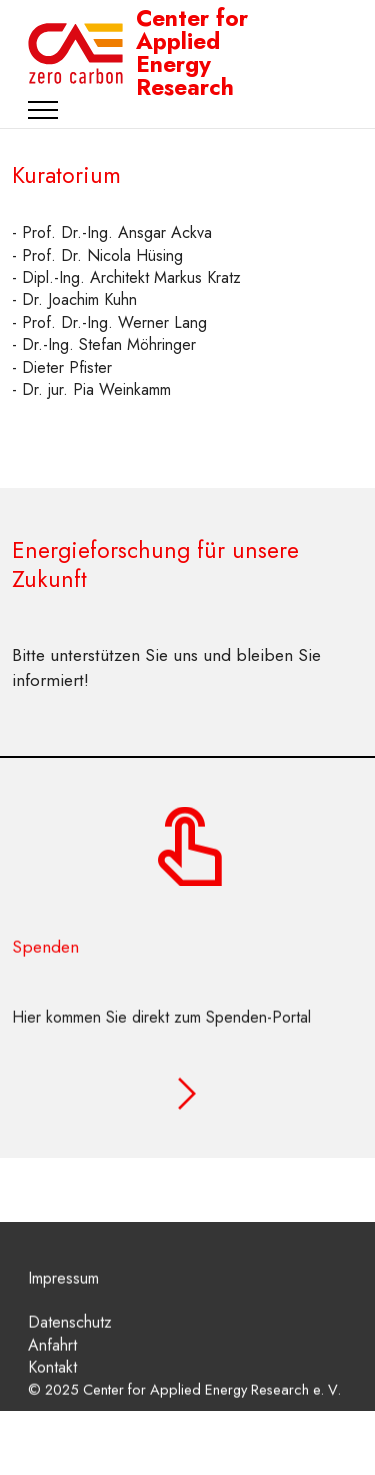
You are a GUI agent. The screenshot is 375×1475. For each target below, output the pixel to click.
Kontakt (52, 1381)
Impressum (63, 1291)
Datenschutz (70, 1336)
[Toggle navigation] (43, 110)
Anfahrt (52, 1359)
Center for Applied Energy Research (192, 54)
